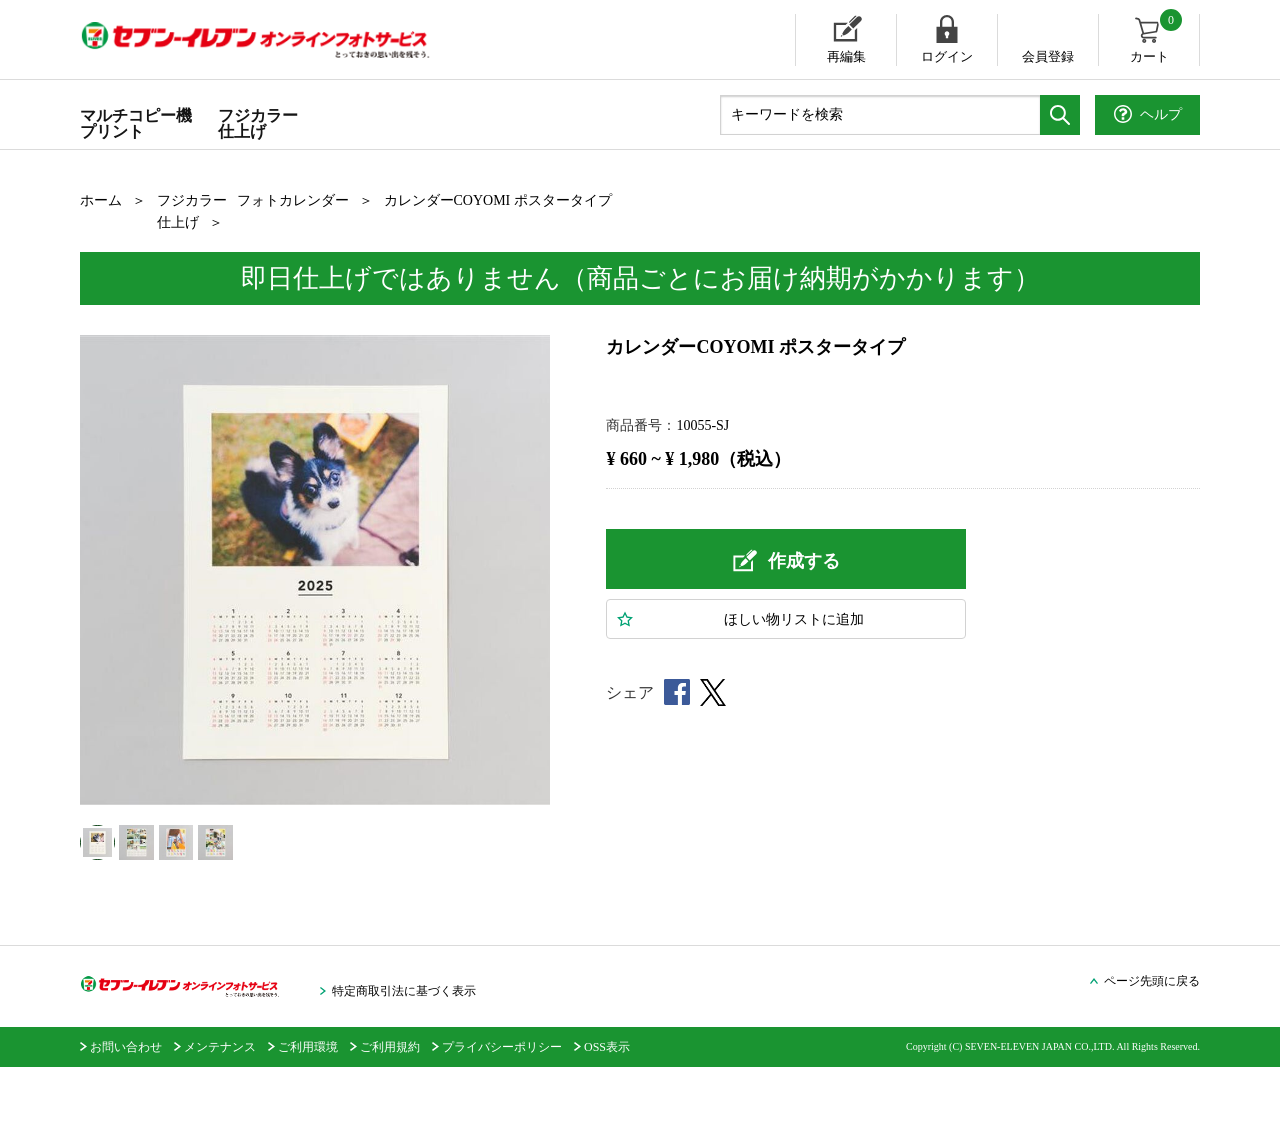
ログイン (947, 56)
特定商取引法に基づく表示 (404, 1048)
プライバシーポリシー (502, 1104)
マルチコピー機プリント (136, 123)
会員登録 (1048, 56)
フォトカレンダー (293, 200)
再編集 (846, 56)
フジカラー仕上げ (258, 123)
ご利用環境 (308, 1104)
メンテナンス (220, 1104)
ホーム (101, 200)
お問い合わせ (126, 1104)
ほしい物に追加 (794, 619)
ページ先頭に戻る (1152, 1038)
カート (1157, 39)
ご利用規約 (390, 1104)
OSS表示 (607, 1104)
